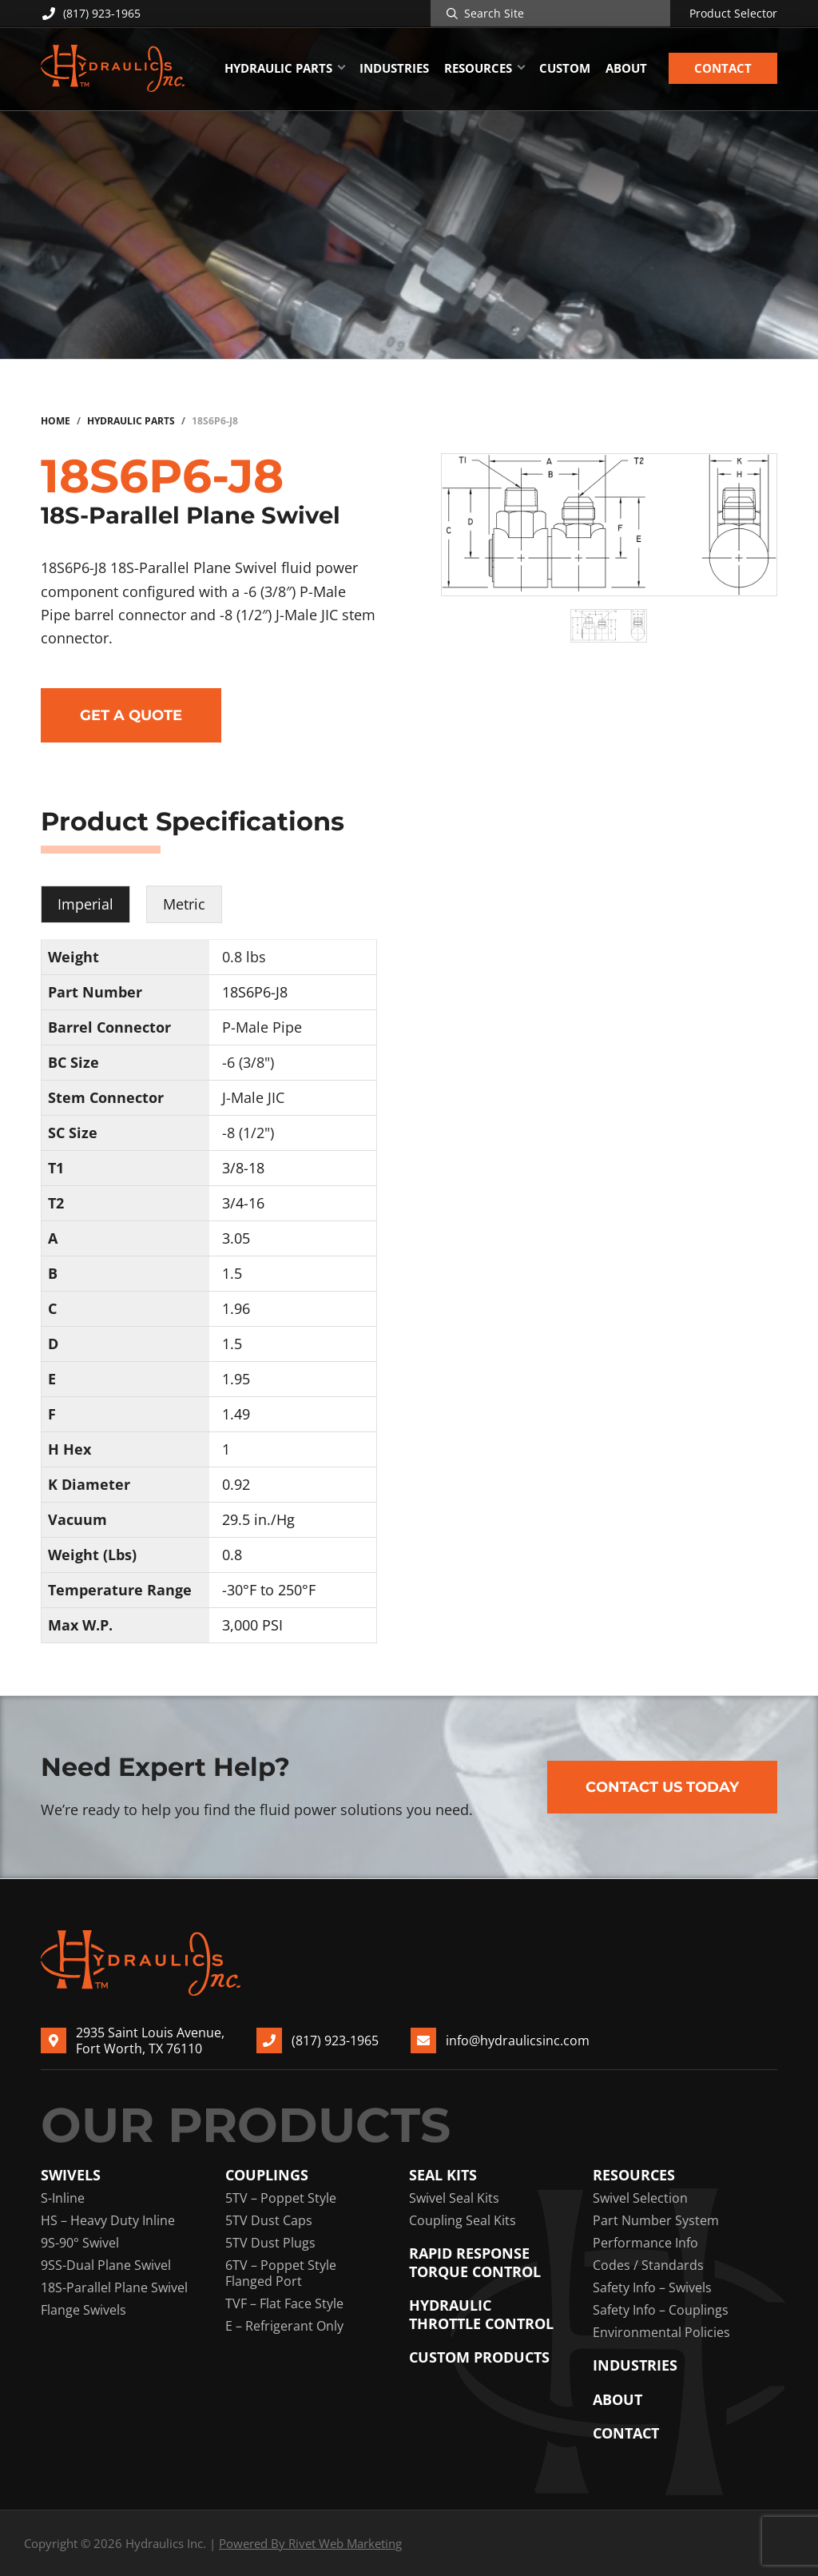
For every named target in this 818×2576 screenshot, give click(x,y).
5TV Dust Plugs (270, 2243)
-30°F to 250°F (269, 1589)
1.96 (236, 1308)
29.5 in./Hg (258, 1519)
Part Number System (656, 2220)
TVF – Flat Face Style (284, 2303)
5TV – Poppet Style (280, 2198)
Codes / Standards (648, 2265)
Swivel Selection (640, 2198)
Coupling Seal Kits (462, 2220)
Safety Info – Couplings (661, 2310)
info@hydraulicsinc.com (518, 2040)
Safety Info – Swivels (652, 2287)
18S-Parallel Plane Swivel (114, 2287)
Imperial (85, 904)
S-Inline (63, 2198)
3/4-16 (243, 1202)
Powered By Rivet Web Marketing (310, 2543)
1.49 (236, 1413)
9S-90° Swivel (80, 2243)
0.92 (236, 1484)
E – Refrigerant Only (284, 2326)
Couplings (266, 2175)
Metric (184, 904)
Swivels (71, 2175)
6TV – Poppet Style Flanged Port (280, 2273)
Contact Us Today (662, 1787)
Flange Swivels (83, 2310)
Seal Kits (443, 2175)
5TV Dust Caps (268, 2220)
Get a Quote (131, 715)
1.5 (232, 1273)
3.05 (236, 1238)
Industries (635, 2365)
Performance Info (645, 2243)
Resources (634, 2175)
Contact (626, 2433)
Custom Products (479, 2357)
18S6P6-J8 (255, 991)
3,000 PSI (252, 1624)
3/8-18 (243, 1167)
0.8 (232, 1554)
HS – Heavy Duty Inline (108, 2220)
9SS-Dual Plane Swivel (106, 2265)
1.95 (236, 1378)
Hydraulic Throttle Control (481, 2314)
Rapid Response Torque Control (475, 2262)
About (617, 2400)
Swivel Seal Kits (454, 2198)
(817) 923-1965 (91, 13)
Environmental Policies (661, 2332)
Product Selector (733, 13)
